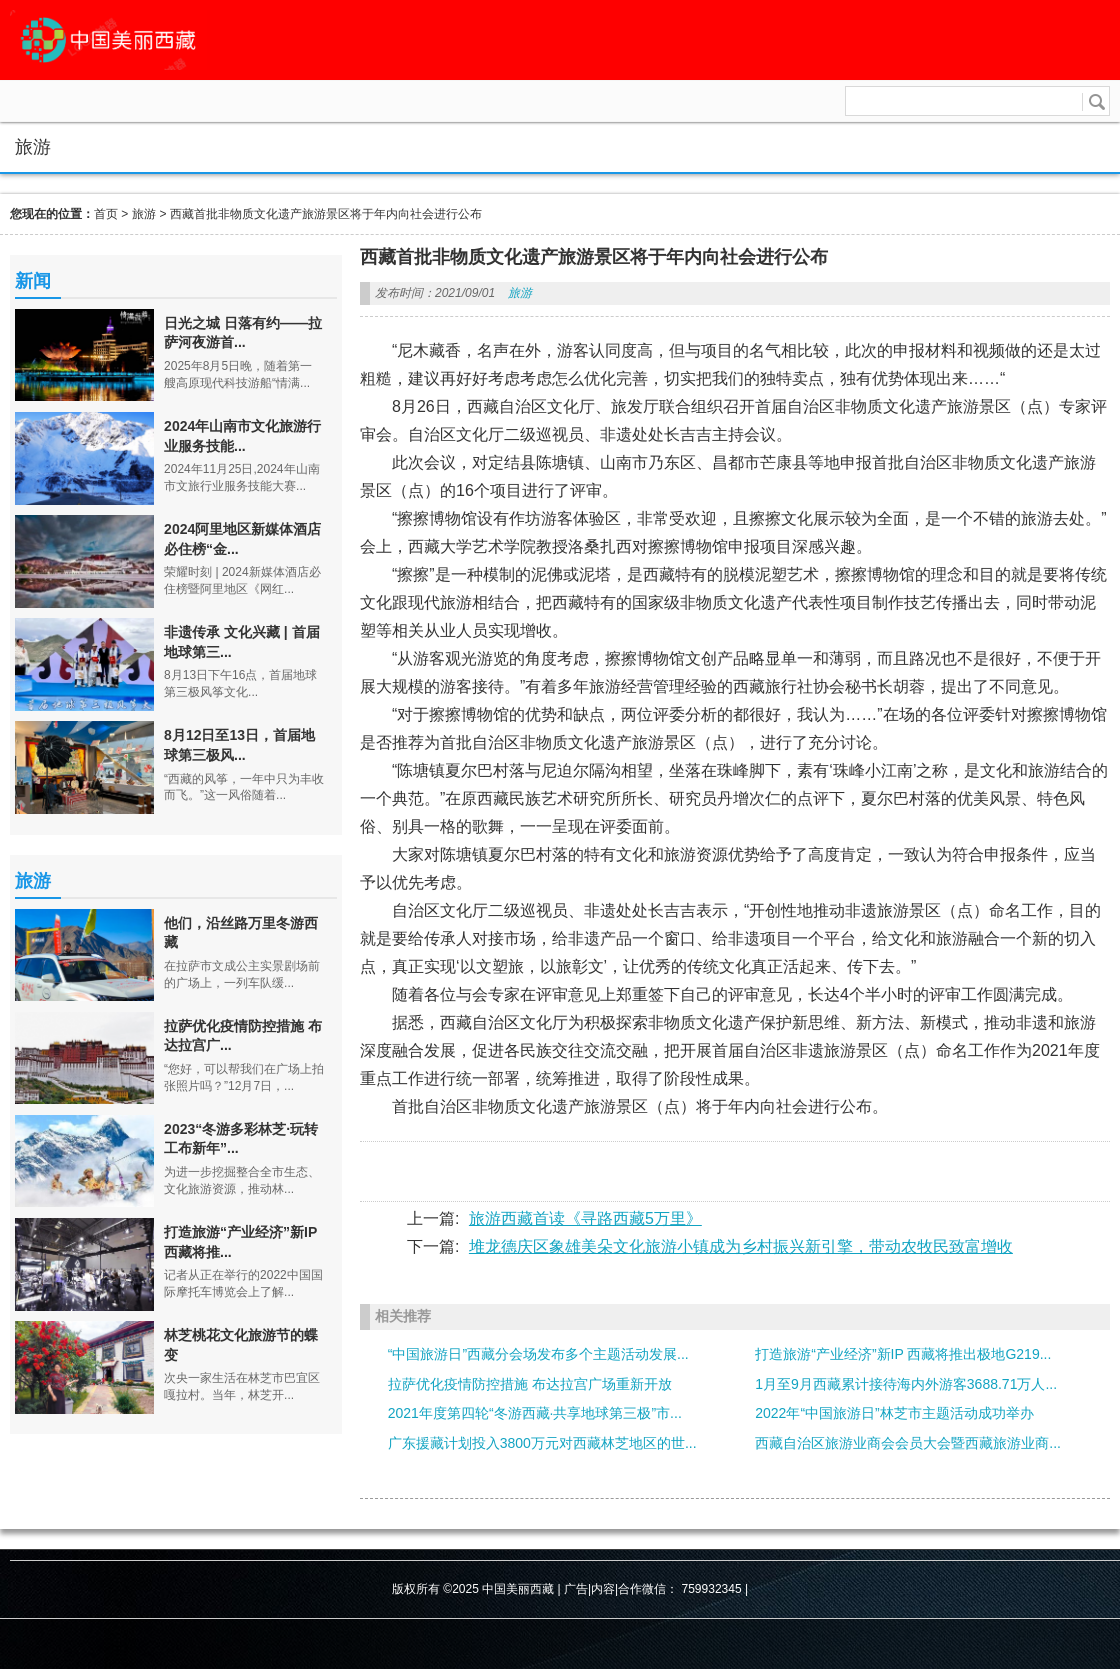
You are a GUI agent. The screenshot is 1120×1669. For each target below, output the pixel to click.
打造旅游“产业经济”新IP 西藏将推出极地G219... (903, 1354)
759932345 (712, 1589)
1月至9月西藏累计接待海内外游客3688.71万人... (906, 1384)
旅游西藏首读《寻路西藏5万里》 (585, 1218)
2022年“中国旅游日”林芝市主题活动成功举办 (894, 1413)
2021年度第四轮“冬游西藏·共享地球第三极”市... (535, 1413)
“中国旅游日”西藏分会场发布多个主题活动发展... (538, 1354)
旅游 (144, 214)
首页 (106, 214)
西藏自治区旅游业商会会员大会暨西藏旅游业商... (908, 1443)
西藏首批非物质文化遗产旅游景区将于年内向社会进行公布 (326, 214)
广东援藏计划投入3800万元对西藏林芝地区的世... (542, 1443)
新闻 (33, 281)
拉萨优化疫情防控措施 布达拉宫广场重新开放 (530, 1384)
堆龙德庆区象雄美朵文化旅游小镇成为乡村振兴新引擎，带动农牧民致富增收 (741, 1246)
